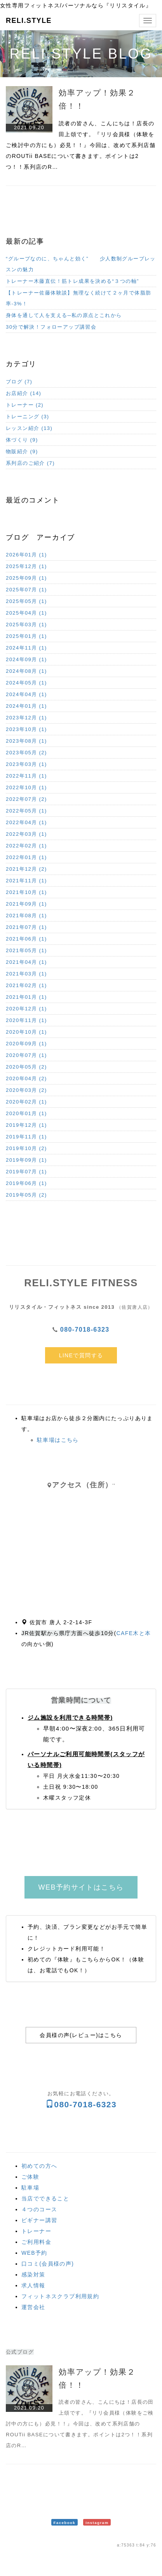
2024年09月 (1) (26, 659)
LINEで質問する (81, 1355)
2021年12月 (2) (26, 869)
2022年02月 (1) (26, 846)
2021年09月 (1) (26, 904)
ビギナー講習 (39, 2220)
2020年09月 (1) (26, 1043)
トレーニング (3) (27, 416)
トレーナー (36, 2231)
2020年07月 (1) (26, 1055)
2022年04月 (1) (26, 822)
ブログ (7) (19, 382)
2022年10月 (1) (26, 787)
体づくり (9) (22, 440)
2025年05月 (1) (26, 601)
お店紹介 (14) (23, 393)
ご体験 (30, 2177)
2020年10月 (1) (26, 1032)
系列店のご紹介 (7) (30, 463)
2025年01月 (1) (26, 636)
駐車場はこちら (58, 1440)
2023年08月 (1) (26, 741)
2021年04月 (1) (26, 962)
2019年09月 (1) (26, 1160)
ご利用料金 (36, 2242)
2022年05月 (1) (26, 811)
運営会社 (33, 2307)
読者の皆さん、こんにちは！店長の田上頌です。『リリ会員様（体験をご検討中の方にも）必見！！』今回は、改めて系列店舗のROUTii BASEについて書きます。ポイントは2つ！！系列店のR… (80, 145)
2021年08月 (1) (26, 915)
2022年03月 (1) (26, 834)
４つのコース (39, 2209)
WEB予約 (34, 2253)
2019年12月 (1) (26, 1125)
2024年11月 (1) (26, 648)
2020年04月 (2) (26, 1078)
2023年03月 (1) (26, 764)
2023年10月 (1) (26, 729)
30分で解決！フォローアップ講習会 (51, 327)
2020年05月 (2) (26, 1067)
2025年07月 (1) (26, 589)
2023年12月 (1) (26, 718)
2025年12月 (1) (26, 566)
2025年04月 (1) (26, 613)
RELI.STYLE (29, 20)
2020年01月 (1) (26, 1113)
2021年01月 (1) (26, 997)
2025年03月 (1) (26, 624)
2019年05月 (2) (26, 1195)
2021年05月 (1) (26, 950)
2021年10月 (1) (26, 892)
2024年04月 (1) (26, 694)
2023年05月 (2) (26, 752)
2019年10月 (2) (26, 1148)
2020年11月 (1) (26, 1020)
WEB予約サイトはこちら (81, 1887)
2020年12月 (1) (26, 1009)
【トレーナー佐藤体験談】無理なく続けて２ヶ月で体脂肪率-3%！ (78, 298)
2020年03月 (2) (26, 1090)
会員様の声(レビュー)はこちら (81, 2035)
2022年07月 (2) (26, 799)
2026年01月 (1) (26, 555)
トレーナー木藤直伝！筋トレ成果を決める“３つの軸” (72, 281)
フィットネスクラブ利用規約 (60, 2296)
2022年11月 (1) (26, 776)
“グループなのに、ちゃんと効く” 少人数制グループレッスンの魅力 (81, 264)
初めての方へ (39, 2166)
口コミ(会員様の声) (47, 2264)
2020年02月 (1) (26, 1102)
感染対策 (33, 2274)
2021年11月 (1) (26, 880)
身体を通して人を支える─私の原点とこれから (64, 315)
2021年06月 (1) (26, 939)
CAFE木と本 (134, 1633)
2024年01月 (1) (26, 706)
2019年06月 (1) (26, 1183)
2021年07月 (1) (26, 927)
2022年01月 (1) (26, 857)
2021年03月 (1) (26, 974)
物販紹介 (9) (22, 451)
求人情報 (33, 2285)
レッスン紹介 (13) (29, 428)
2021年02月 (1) (26, 985)
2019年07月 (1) (26, 1172)
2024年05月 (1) (26, 683)
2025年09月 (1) (26, 578)
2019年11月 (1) (26, 1137)
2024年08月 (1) (26, 671)
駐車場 (30, 2187)
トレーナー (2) (25, 405)
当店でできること (45, 2198)
